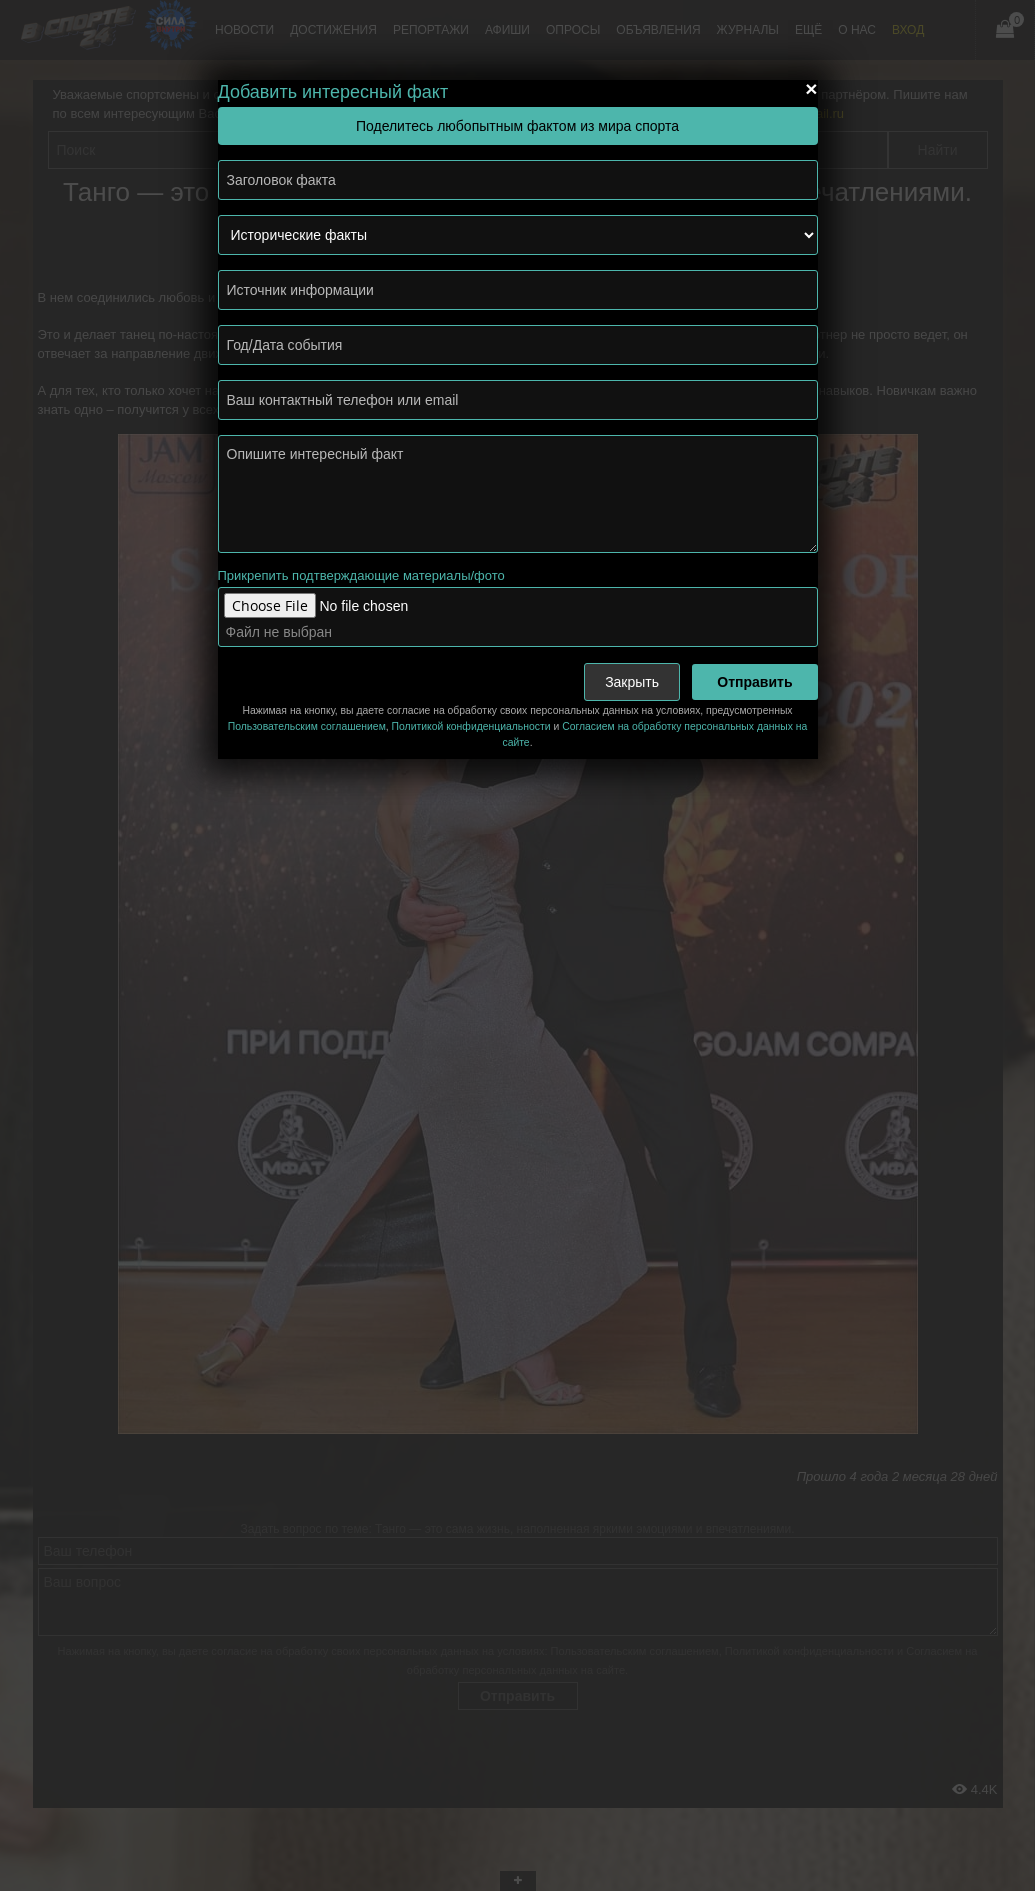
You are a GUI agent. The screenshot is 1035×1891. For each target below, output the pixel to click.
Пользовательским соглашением (307, 726)
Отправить (754, 682)
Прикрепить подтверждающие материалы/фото (361, 575)
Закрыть (632, 682)
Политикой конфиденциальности (471, 726)
